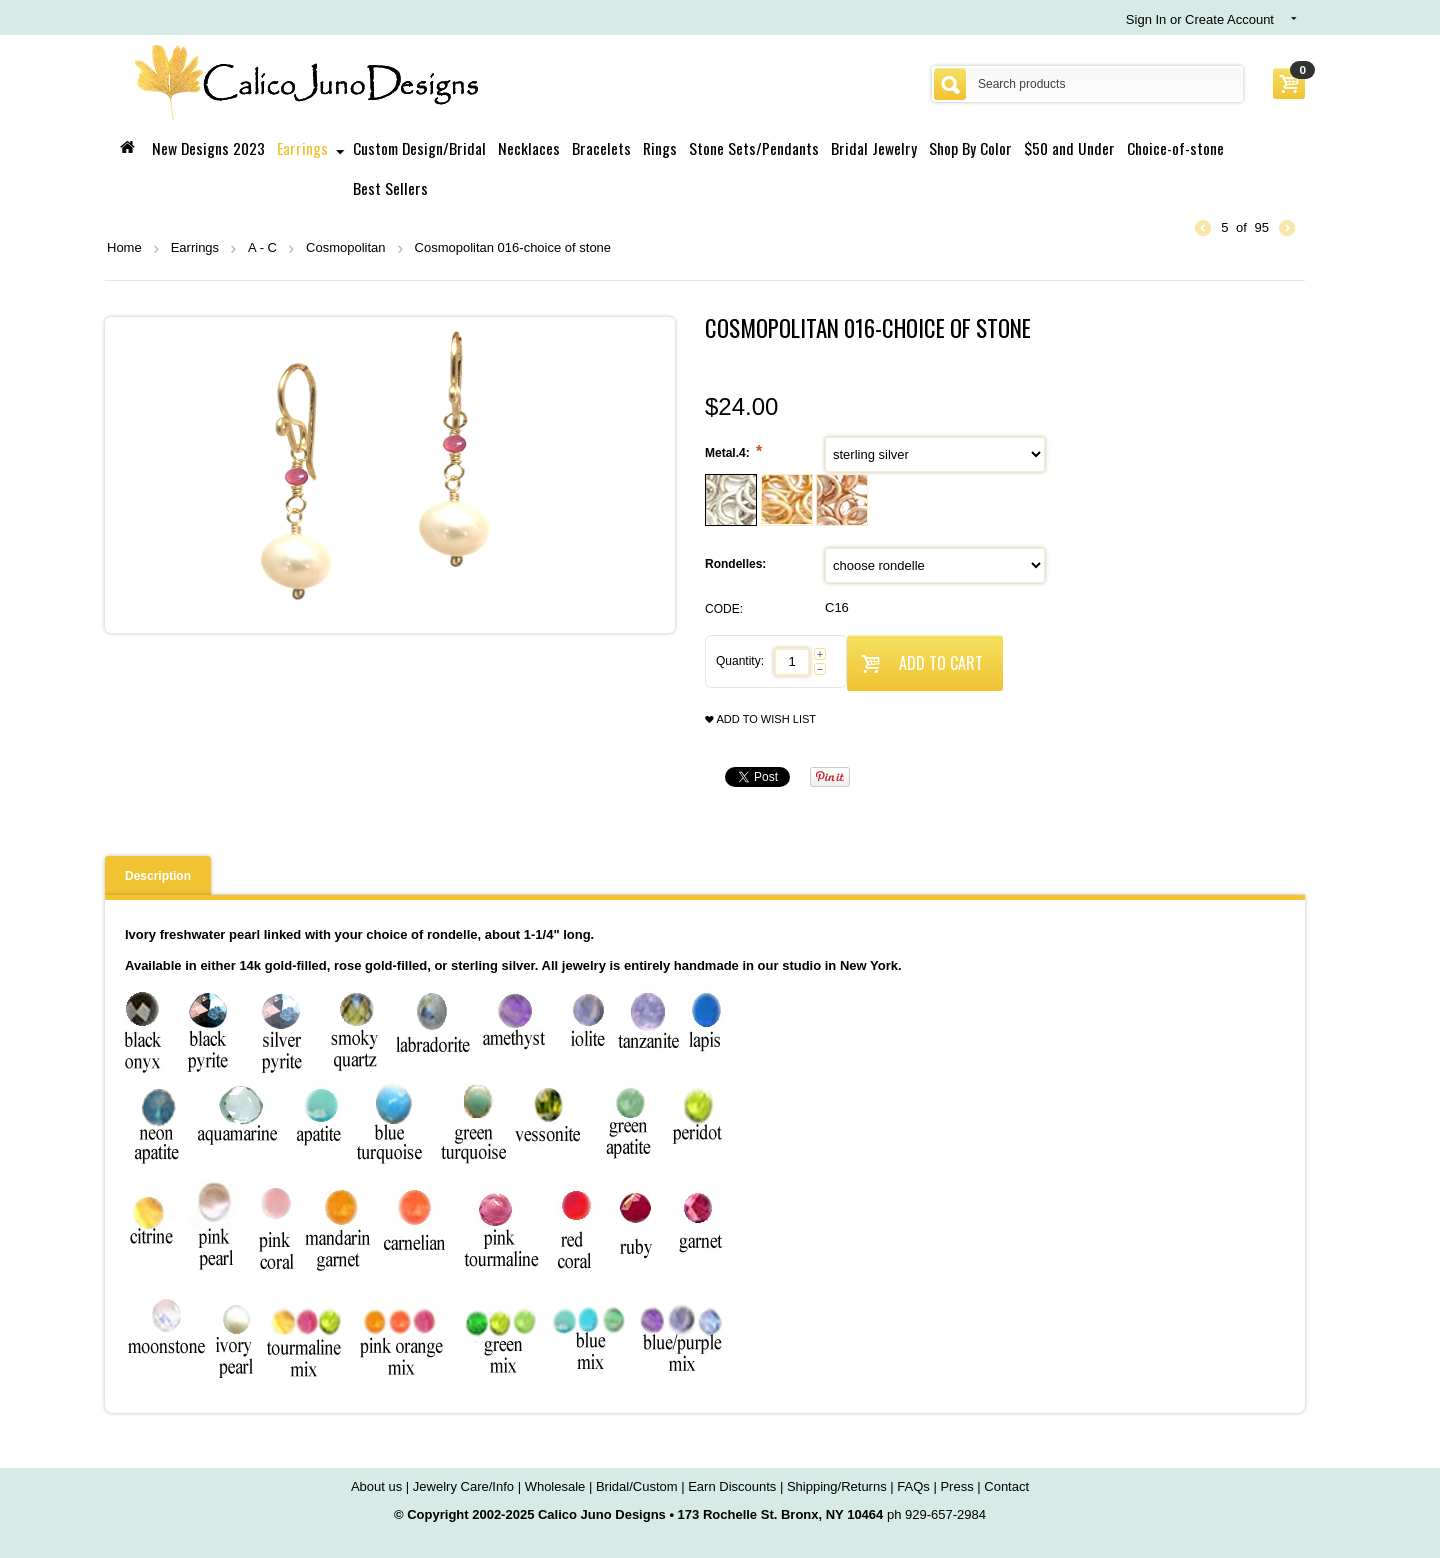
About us (376, 1486)
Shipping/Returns (837, 1486)
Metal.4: (729, 453)
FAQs (913, 1486)
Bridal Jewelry (874, 148)
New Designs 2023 (208, 148)
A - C (262, 247)
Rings (660, 148)
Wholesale (555, 1486)
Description (158, 876)
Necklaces (529, 148)
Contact (1006, 1486)
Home (124, 247)
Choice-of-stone (1175, 148)
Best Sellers (390, 188)
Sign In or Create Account (1200, 19)
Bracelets (601, 148)
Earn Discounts (732, 1486)
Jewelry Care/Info (463, 1486)
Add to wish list (760, 719)
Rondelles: (737, 564)
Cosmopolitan (346, 247)
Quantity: (740, 661)
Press (956, 1486)
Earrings (302, 148)
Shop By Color (970, 148)
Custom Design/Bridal (419, 148)
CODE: (724, 609)
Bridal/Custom (637, 1486)
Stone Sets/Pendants (754, 148)
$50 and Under (1069, 148)
